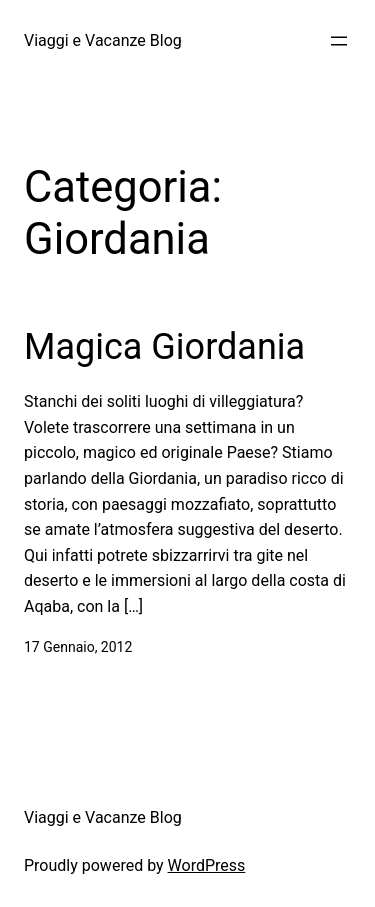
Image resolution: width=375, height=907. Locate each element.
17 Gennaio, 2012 (78, 647)
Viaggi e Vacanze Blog (103, 40)
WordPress (207, 865)
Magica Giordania (164, 347)
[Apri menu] (339, 41)
